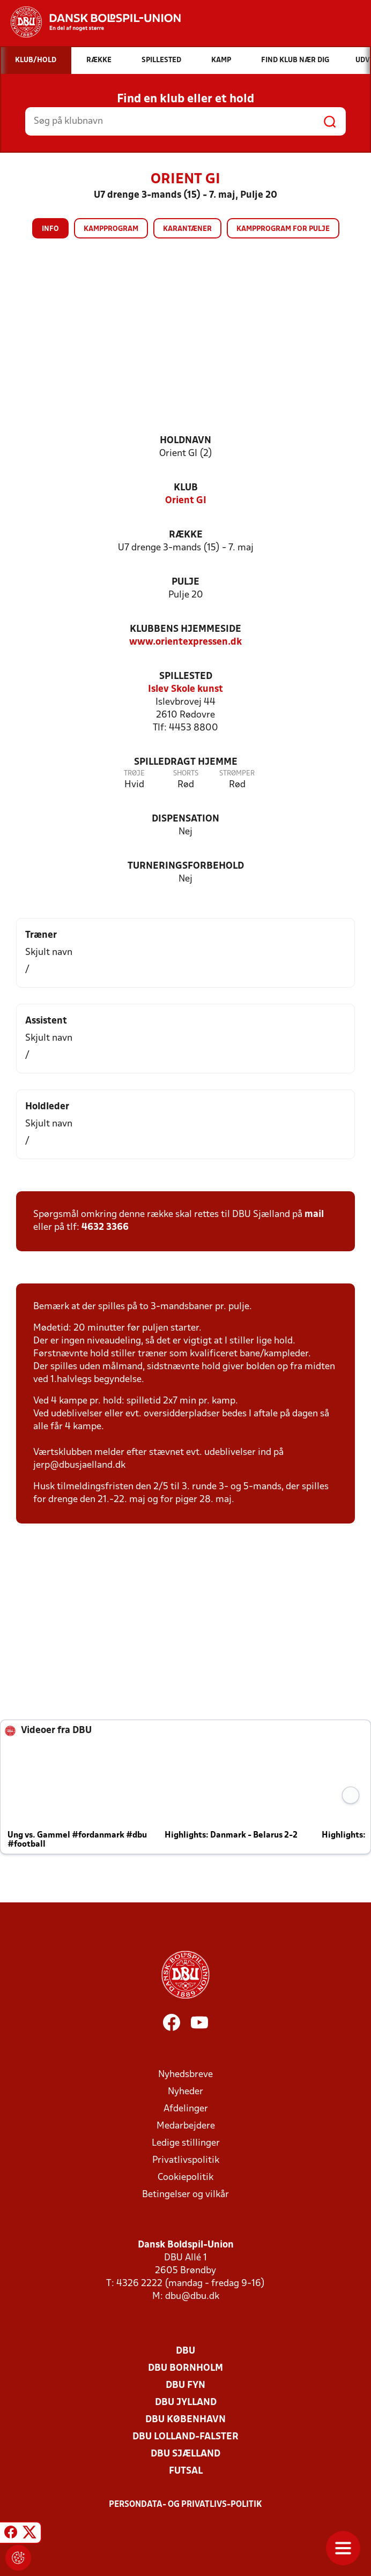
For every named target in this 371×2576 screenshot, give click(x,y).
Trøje (134, 773)
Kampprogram (111, 229)
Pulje (185, 582)
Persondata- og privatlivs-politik (185, 2504)
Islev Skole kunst (185, 689)
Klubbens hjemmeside (185, 629)
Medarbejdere (186, 2126)
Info (50, 229)
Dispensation (185, 819)
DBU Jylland (186, 2402)
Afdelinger (186, 2109)
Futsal (186, 2471)
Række (186, 535)
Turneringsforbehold (186, 866)
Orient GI (185, 500)
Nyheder (185, 2091)
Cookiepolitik (185, 2177)
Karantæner (187, 229)
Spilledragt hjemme (186, 762)
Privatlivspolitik (185, 2160)
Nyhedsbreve (185, 2074)
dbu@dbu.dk (192, 2296)
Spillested (185, 676)
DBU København (185, 2419)
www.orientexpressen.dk (185, 642)
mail (314, 1214)
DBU (185, 2351)
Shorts (185, 773)
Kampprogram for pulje (283, 229)
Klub (186, 487)
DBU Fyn (185, 2385)
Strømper (237, 773)
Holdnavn (185, 440)
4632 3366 (105, 1227)
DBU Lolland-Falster (185, 2436)
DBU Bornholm (185, 2368)
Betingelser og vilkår (185, 2194)
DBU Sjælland (185, 2454)
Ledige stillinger (186, 2143)
